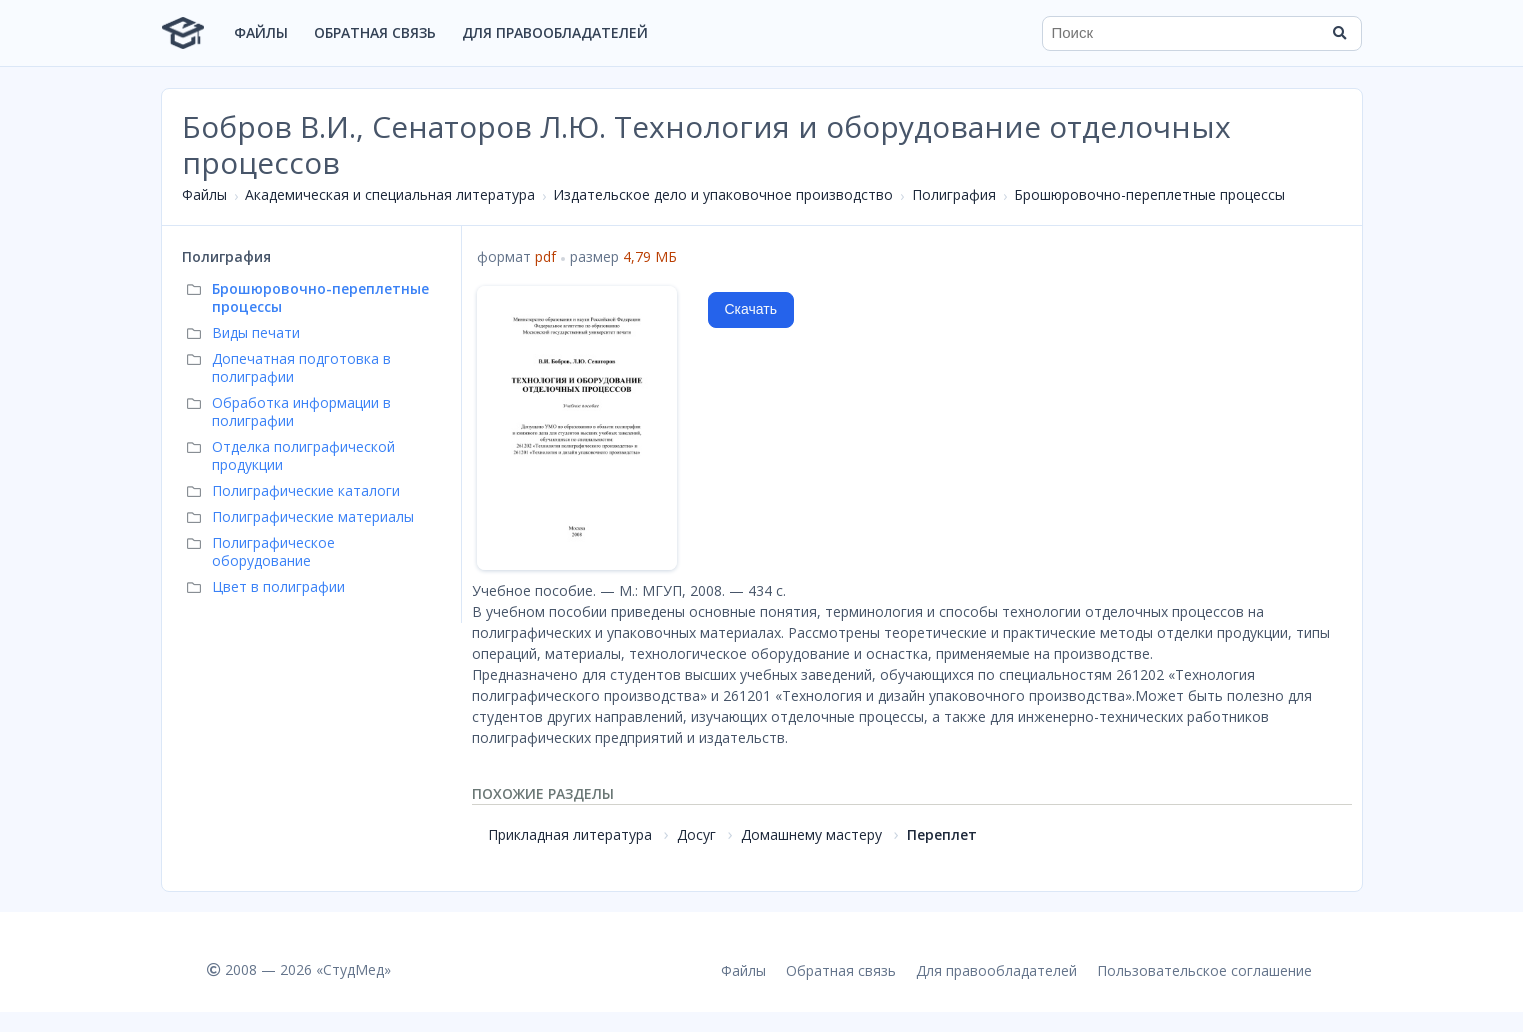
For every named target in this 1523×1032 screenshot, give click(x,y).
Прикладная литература (570, 834)
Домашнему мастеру (811, 834)
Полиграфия (954, 194)
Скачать (751, 309)
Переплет (942, 834)
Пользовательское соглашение (1204, 970)
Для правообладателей (555, 32)
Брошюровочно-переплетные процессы (1149, 194)
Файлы (261, 32)
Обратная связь (375, 32)
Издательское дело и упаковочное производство (723, 194)
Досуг (696, 834)
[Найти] (1340, 33)
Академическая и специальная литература (390, 194)
